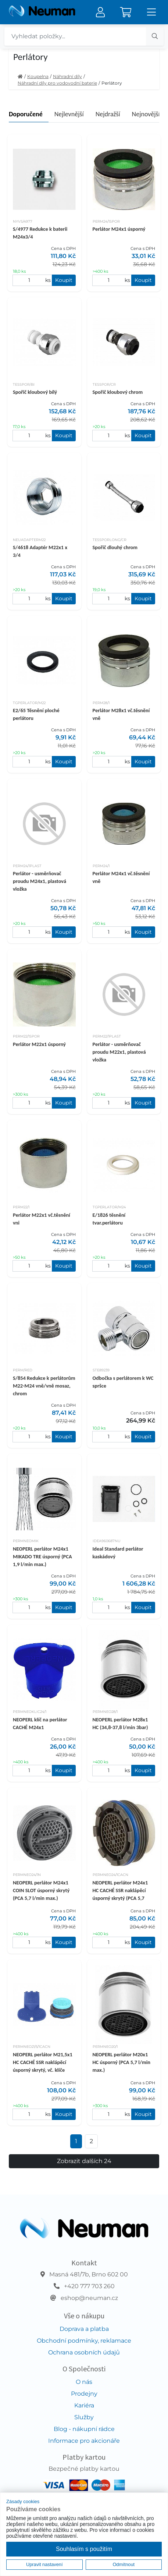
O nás (84, 2381)
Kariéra (84, 2405)
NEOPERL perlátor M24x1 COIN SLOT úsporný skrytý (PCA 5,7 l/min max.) (41, 1890)
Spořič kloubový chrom (118, 392)
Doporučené (26, 114)
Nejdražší (108, 114)
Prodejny (84, 2393)
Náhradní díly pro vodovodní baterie (57, 83)
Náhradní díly (67, 76)
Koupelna (38, 76)
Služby (84, 2417)
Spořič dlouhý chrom (115, 547)
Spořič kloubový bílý (35, 392)
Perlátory (111, 83)
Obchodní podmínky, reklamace (84, 2340)
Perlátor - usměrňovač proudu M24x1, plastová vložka (39, 881)
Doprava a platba (84, 2328)
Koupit (63, 280)
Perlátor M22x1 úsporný (39, 1044)
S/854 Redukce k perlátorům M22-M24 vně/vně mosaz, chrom (44, 1386)
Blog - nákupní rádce (84, 2428)
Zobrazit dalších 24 (84, 2161)
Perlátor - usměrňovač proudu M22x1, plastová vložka (119, 1052)
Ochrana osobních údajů (84, 2352)
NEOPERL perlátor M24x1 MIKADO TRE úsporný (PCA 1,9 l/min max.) (42, 1556)
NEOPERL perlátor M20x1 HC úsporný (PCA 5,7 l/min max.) (121, 2062)
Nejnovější (146, 114)
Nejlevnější (69, 114)
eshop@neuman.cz (89, 2297)
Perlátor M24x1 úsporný (119, 229)
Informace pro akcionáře (84, 2440)
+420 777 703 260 (89, 2286)
